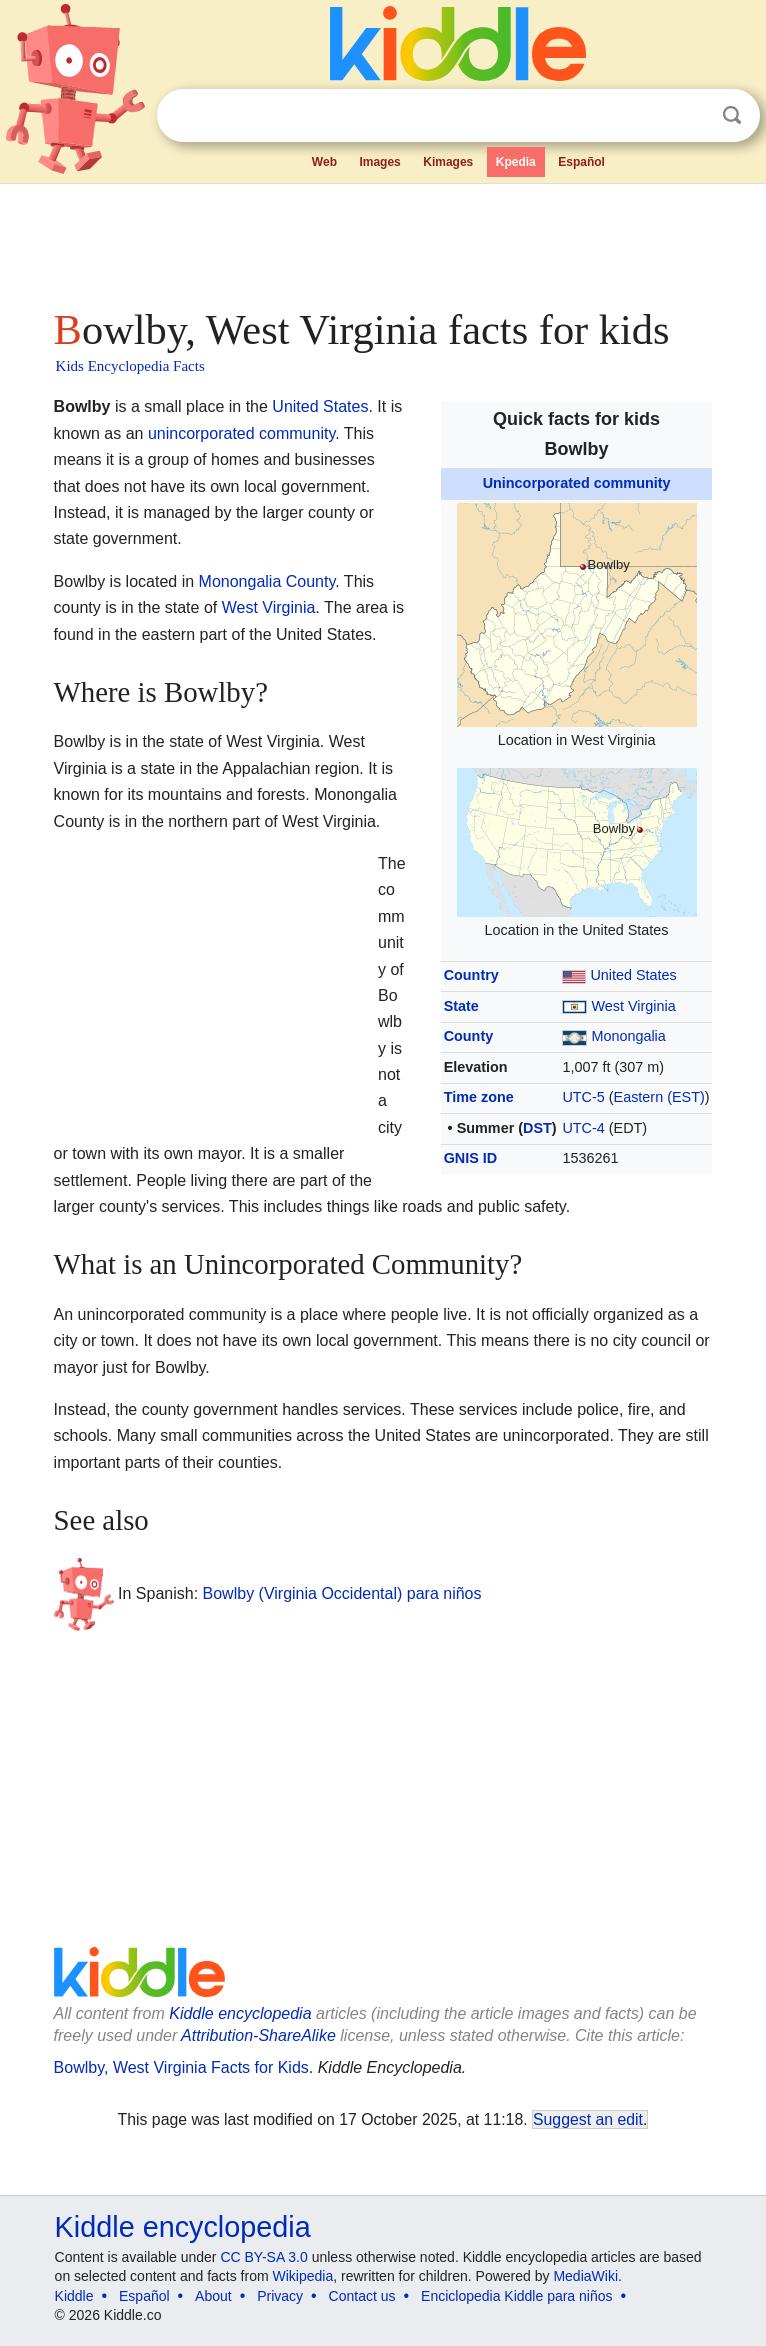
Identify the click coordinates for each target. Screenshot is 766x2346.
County (469, 1036)
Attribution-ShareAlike (258, 2035)
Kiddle (74, 2296)
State (461, 1006)
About (213, 2296)
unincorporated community (241, 433)
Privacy (280, 2296)
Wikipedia (303, 2276)
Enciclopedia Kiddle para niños (516, 2296)
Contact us (362, 2296)
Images (379, 162)
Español (581, 162)
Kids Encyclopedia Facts (130, 366)
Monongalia (628, 1036)
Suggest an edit (588, 2119)
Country (471, 975)
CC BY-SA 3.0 (263, 2257)
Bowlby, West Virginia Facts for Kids (181, 2067)
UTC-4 (583, 1128)
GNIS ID (471, 1158)
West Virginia (633, 1006)
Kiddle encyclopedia (240, 2013)
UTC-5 (583, 1097)
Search (732, 115)
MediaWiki (585, 2276)
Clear (691, 116)
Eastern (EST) (659, 1097)
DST (537, 1128)
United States (633, 975)
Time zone (479, 1097)
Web (324, 162)
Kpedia (516, 162)
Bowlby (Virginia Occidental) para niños (342, 1592)
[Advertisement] (383, 240)
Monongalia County (267, 581)
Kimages (448, 162)
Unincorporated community (577, 483)
